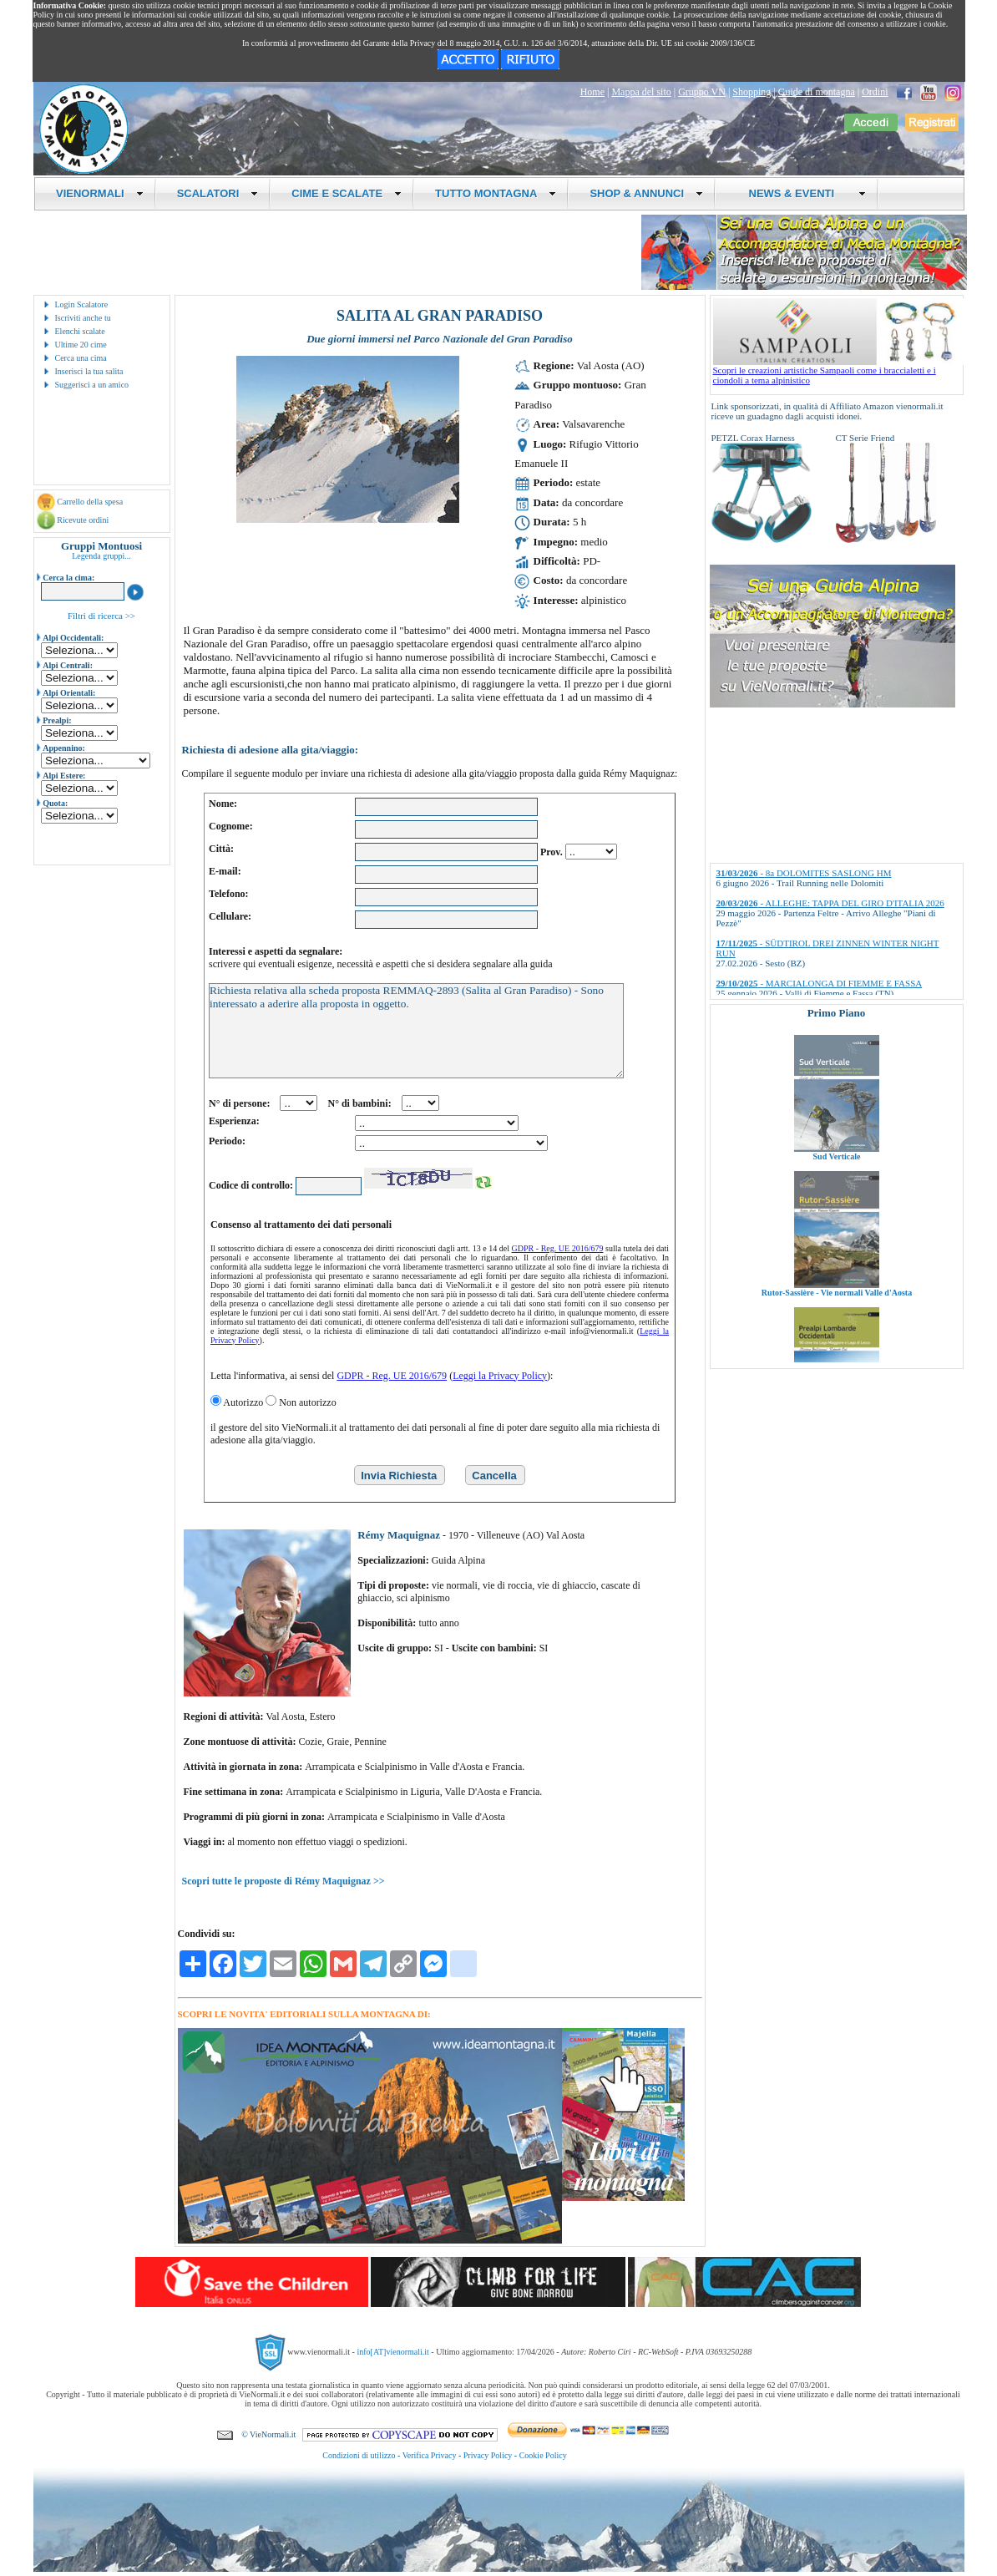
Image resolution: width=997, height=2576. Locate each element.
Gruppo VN (702, 92)
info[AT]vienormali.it (392, 2350)
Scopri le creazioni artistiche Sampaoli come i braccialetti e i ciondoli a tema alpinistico (838, 371)
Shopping (751, 92)
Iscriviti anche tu (83, 317)
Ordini (875, 92)
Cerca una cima (81, 358)
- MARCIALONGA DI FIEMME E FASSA (819, 983)
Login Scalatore (82, 304)
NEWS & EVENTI (800, 193)
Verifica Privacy (429, 2455)
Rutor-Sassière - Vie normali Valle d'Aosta (836, 1313)
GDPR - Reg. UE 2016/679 (558, 1248)
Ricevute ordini (83, 520)
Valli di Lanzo (837, 1041)
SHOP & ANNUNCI (646, 193)
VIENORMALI (100, 193)
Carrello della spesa (90, 501)
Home (592, 92)
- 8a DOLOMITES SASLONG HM (804, 873)
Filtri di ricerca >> (101, 616)
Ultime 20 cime (81, 344)
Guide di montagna (816, 92)
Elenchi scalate (80, 331)
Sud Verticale (836, 1177)
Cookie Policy (543, 2455)
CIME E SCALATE (346, 193)
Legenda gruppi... (101, 555)
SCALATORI (218, 193)
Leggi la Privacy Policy (500, 1376)
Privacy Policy (488, 2455)
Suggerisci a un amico (92, 384)
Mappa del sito (641, 92)
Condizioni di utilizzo (358, 2455)
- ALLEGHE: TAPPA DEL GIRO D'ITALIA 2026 (830, 903)
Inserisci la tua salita (89, 371)
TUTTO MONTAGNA (495, 193)
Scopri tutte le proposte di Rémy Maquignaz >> (283, 1881)
